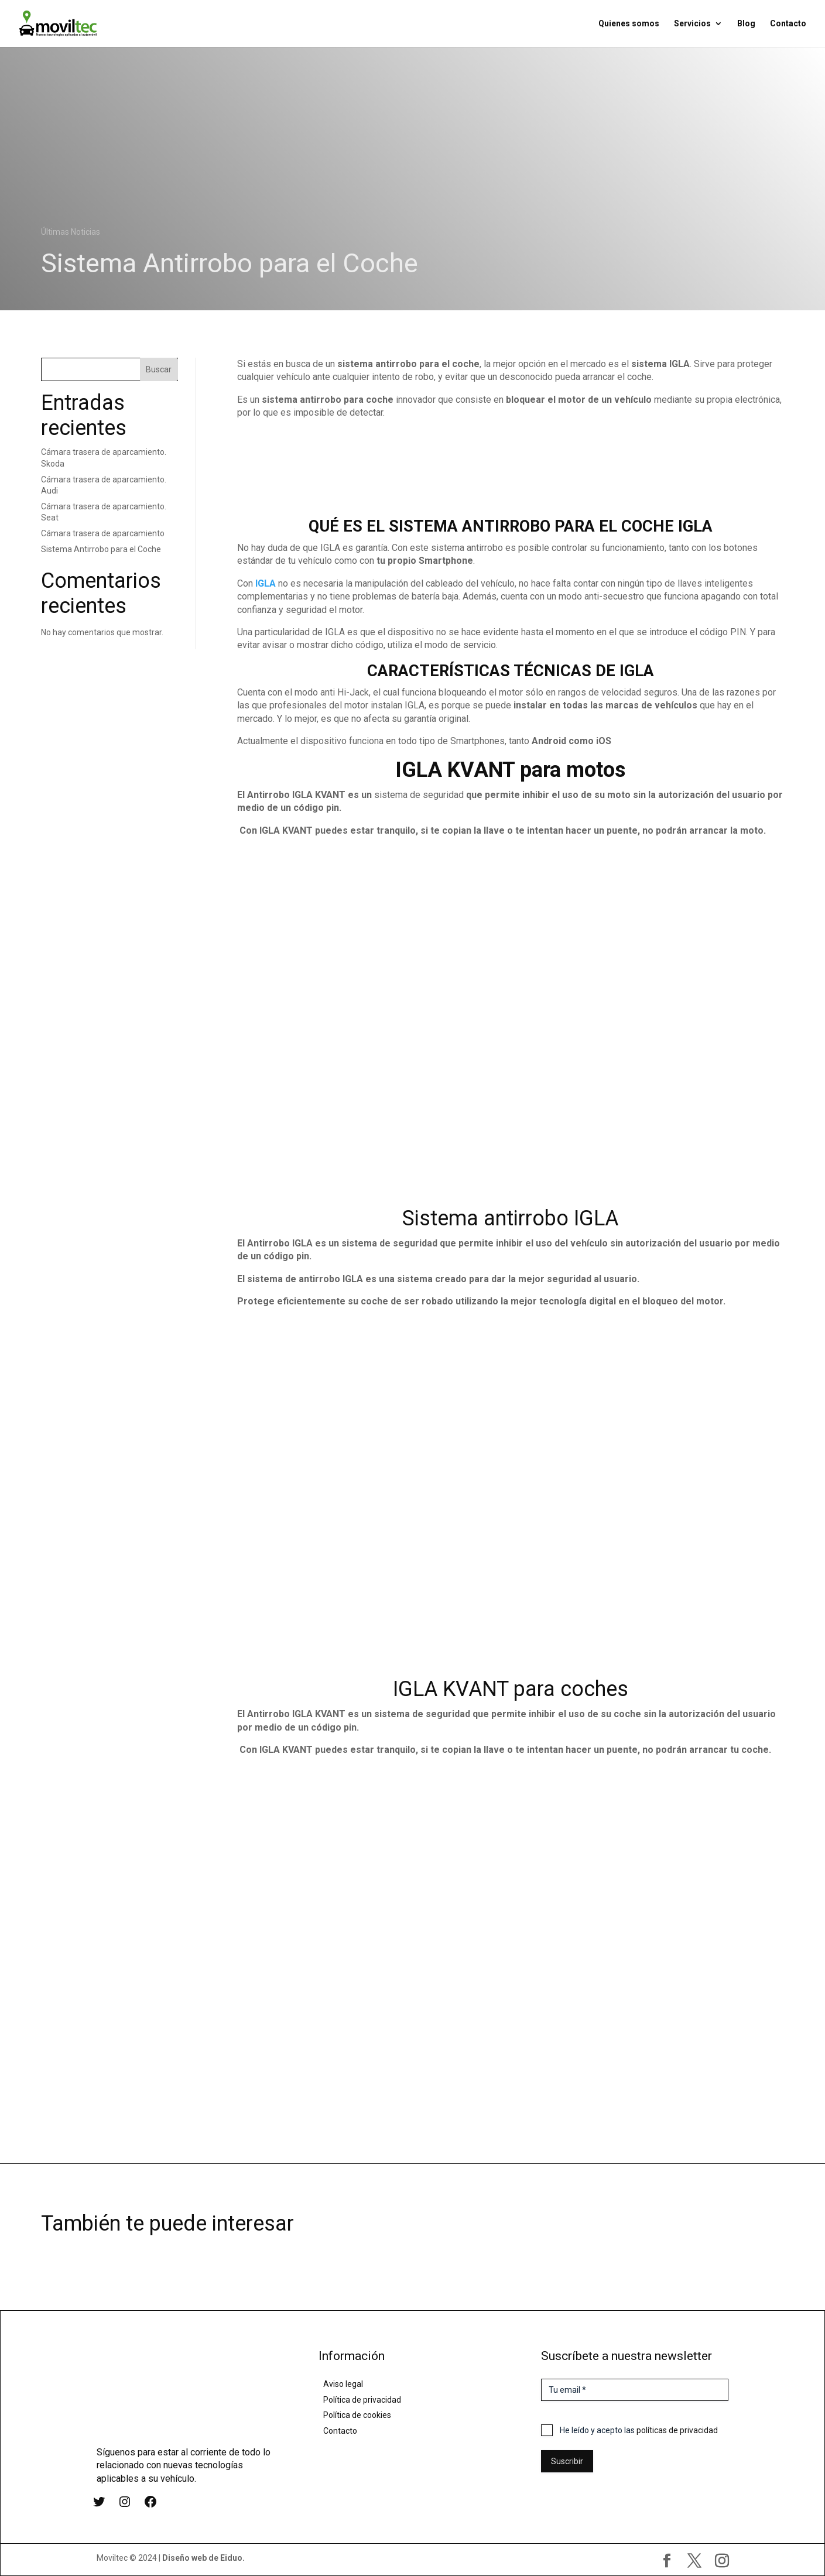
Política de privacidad (362, 2399)
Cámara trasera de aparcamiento (103, 533)
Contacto (788, 23)
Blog (746, 23)
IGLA (265, 583)
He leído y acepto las (639, 2430)
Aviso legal (343, 2384)
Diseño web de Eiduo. (203, 2558)
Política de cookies (357, 2415)
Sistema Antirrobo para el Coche (101, 549)
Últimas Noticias (70, 232)
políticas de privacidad (677, 2430)
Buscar (159, 369)
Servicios (692, 23)
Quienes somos (628, 23)
